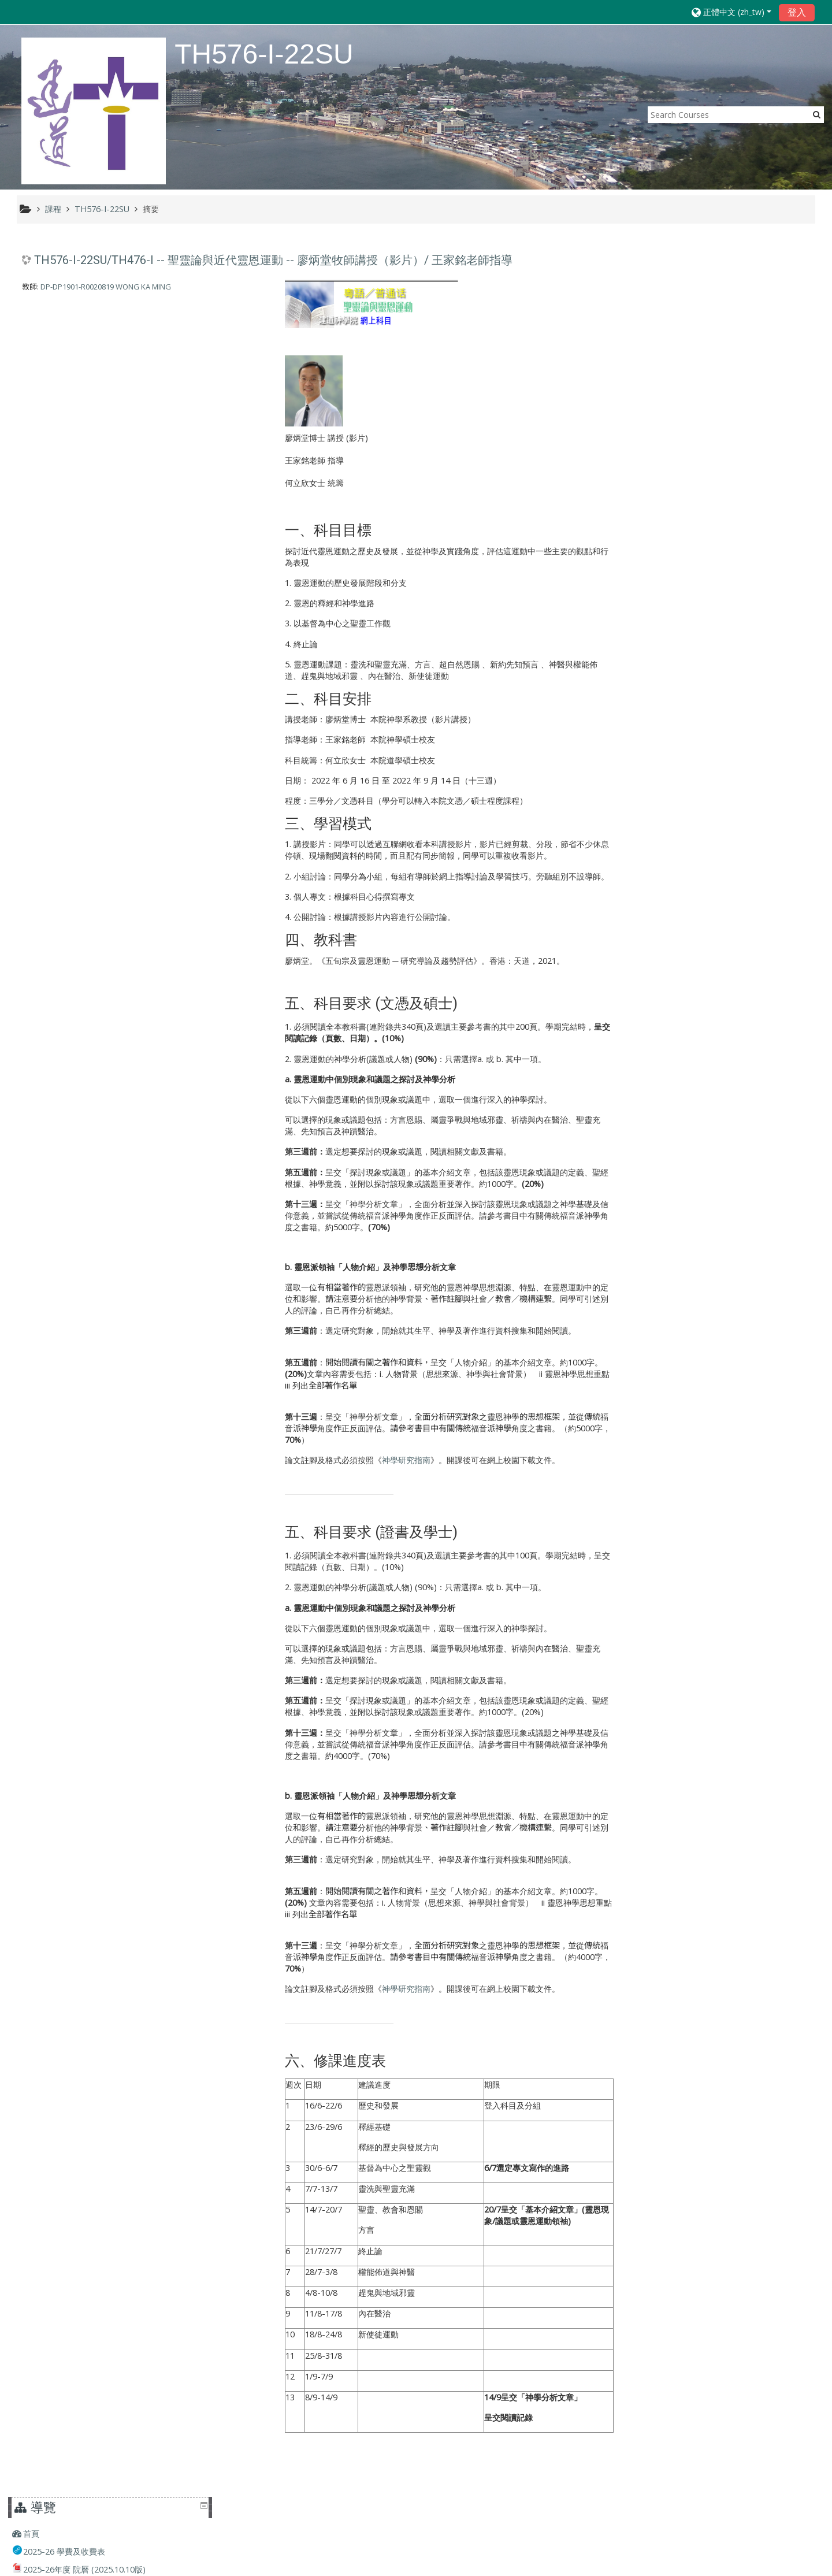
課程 (652, 568)
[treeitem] (723, 267)
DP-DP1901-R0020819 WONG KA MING (105, 287)
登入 (797, 12)
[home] (93, 110)
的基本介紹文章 (520, 1890)
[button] (731, 12)
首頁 (652, 267)
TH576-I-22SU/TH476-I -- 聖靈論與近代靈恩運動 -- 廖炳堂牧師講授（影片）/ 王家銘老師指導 (273, 261)
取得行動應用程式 (592, 2564)
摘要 (151, 208)
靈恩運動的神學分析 (327, 1058)
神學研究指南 (403, 1460)
